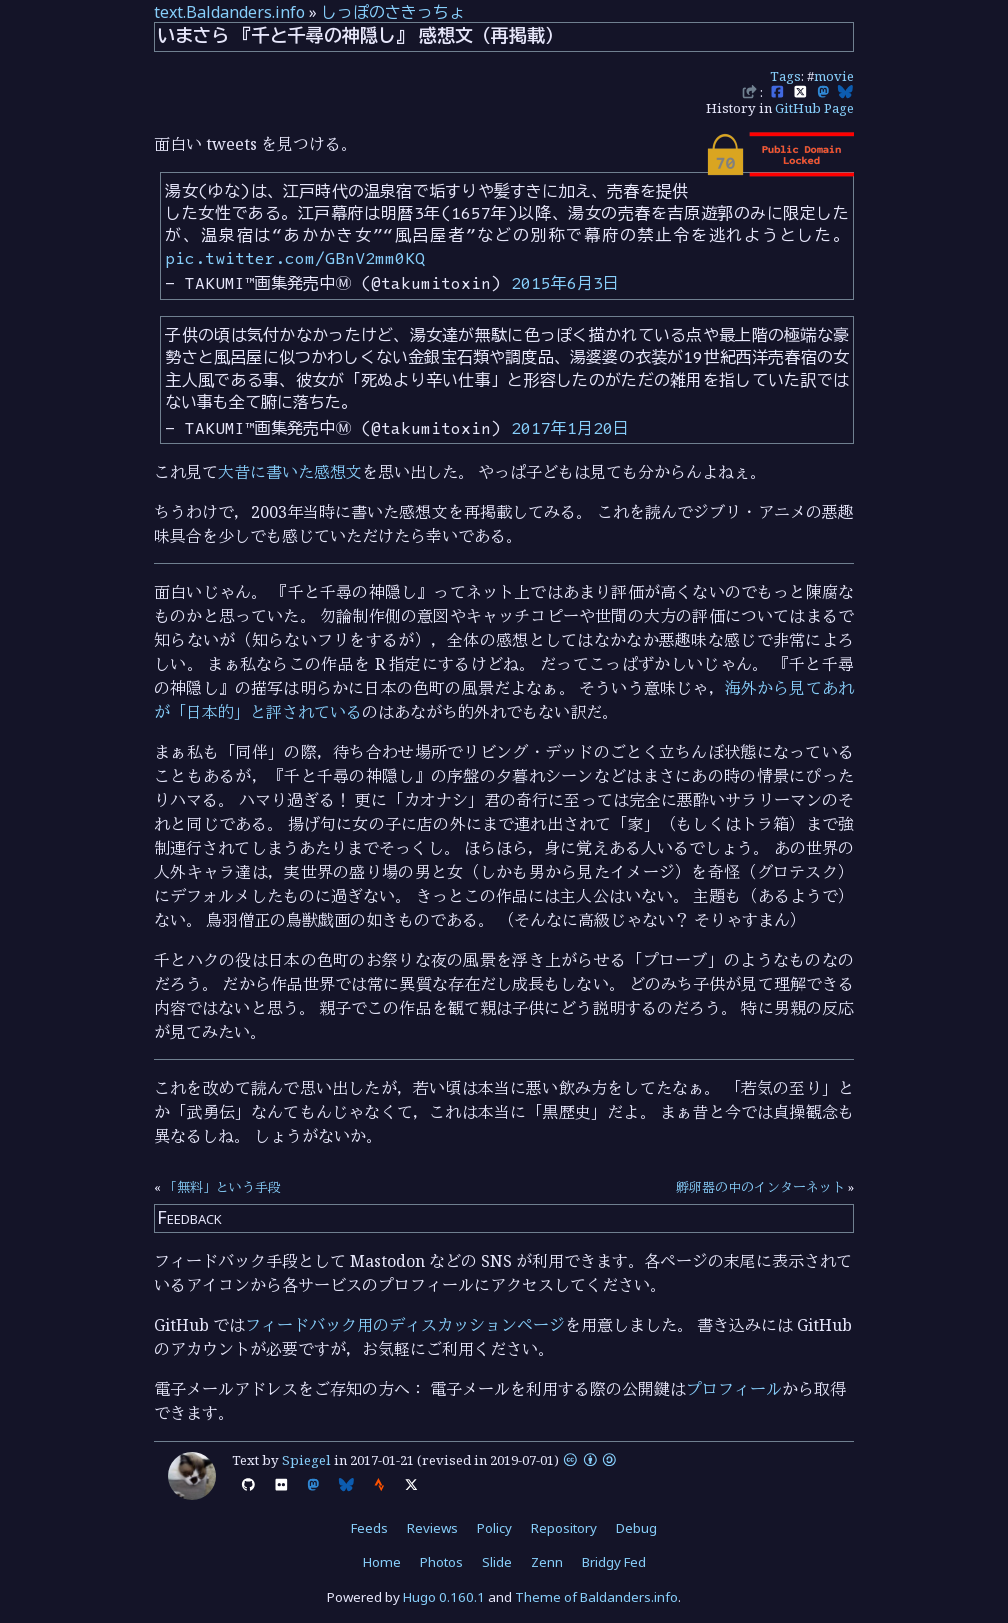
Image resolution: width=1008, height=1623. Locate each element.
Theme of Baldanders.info (596, 1597)
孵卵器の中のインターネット (760, 1187)
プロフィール (734, 1389)
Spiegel (306, 1460)
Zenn (547, 1562)
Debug (636, 1528)
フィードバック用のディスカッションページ (405, 1325)
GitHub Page (814, 108)
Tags (785, 76)
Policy (494, 1528)
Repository (564, 1528)
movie (834, 76)
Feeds (369, 1528)
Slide (497, 1562)
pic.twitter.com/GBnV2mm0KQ (295, 258)
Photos (441, 1562)
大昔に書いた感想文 (290, 472)
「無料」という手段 (222, 1187)
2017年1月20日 (570, 428)
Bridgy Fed (614, 1562)
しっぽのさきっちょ (393, 12)
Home (382, 1562)
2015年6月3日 (565, 283)
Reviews (432, 1528)
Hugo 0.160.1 (444, 1597)
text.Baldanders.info (229, 12)
